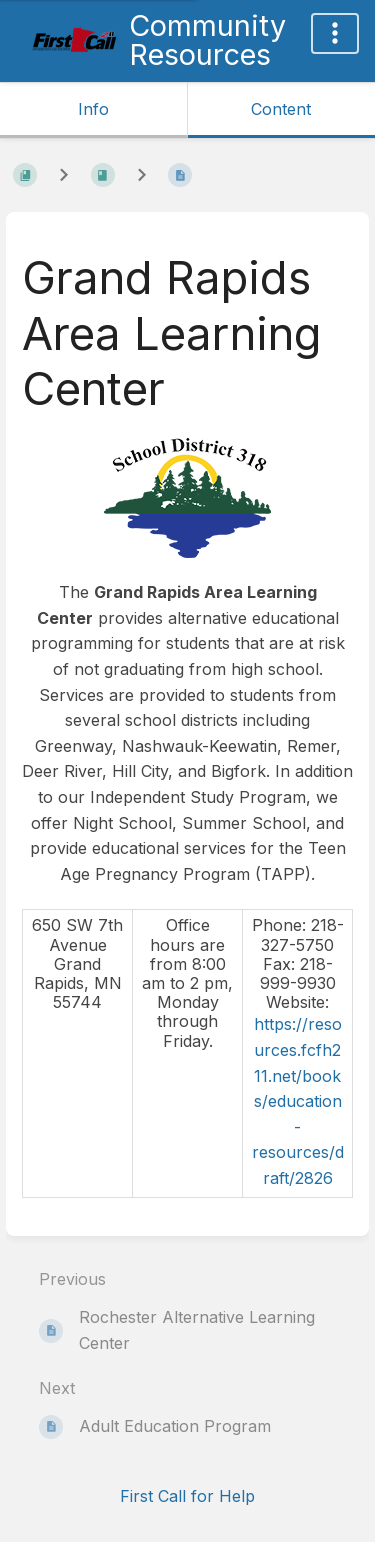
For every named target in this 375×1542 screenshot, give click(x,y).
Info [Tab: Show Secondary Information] (93, 109)
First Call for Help (187, 1496)
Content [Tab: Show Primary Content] (281, 109)
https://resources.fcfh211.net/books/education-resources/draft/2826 (298, 1101)
